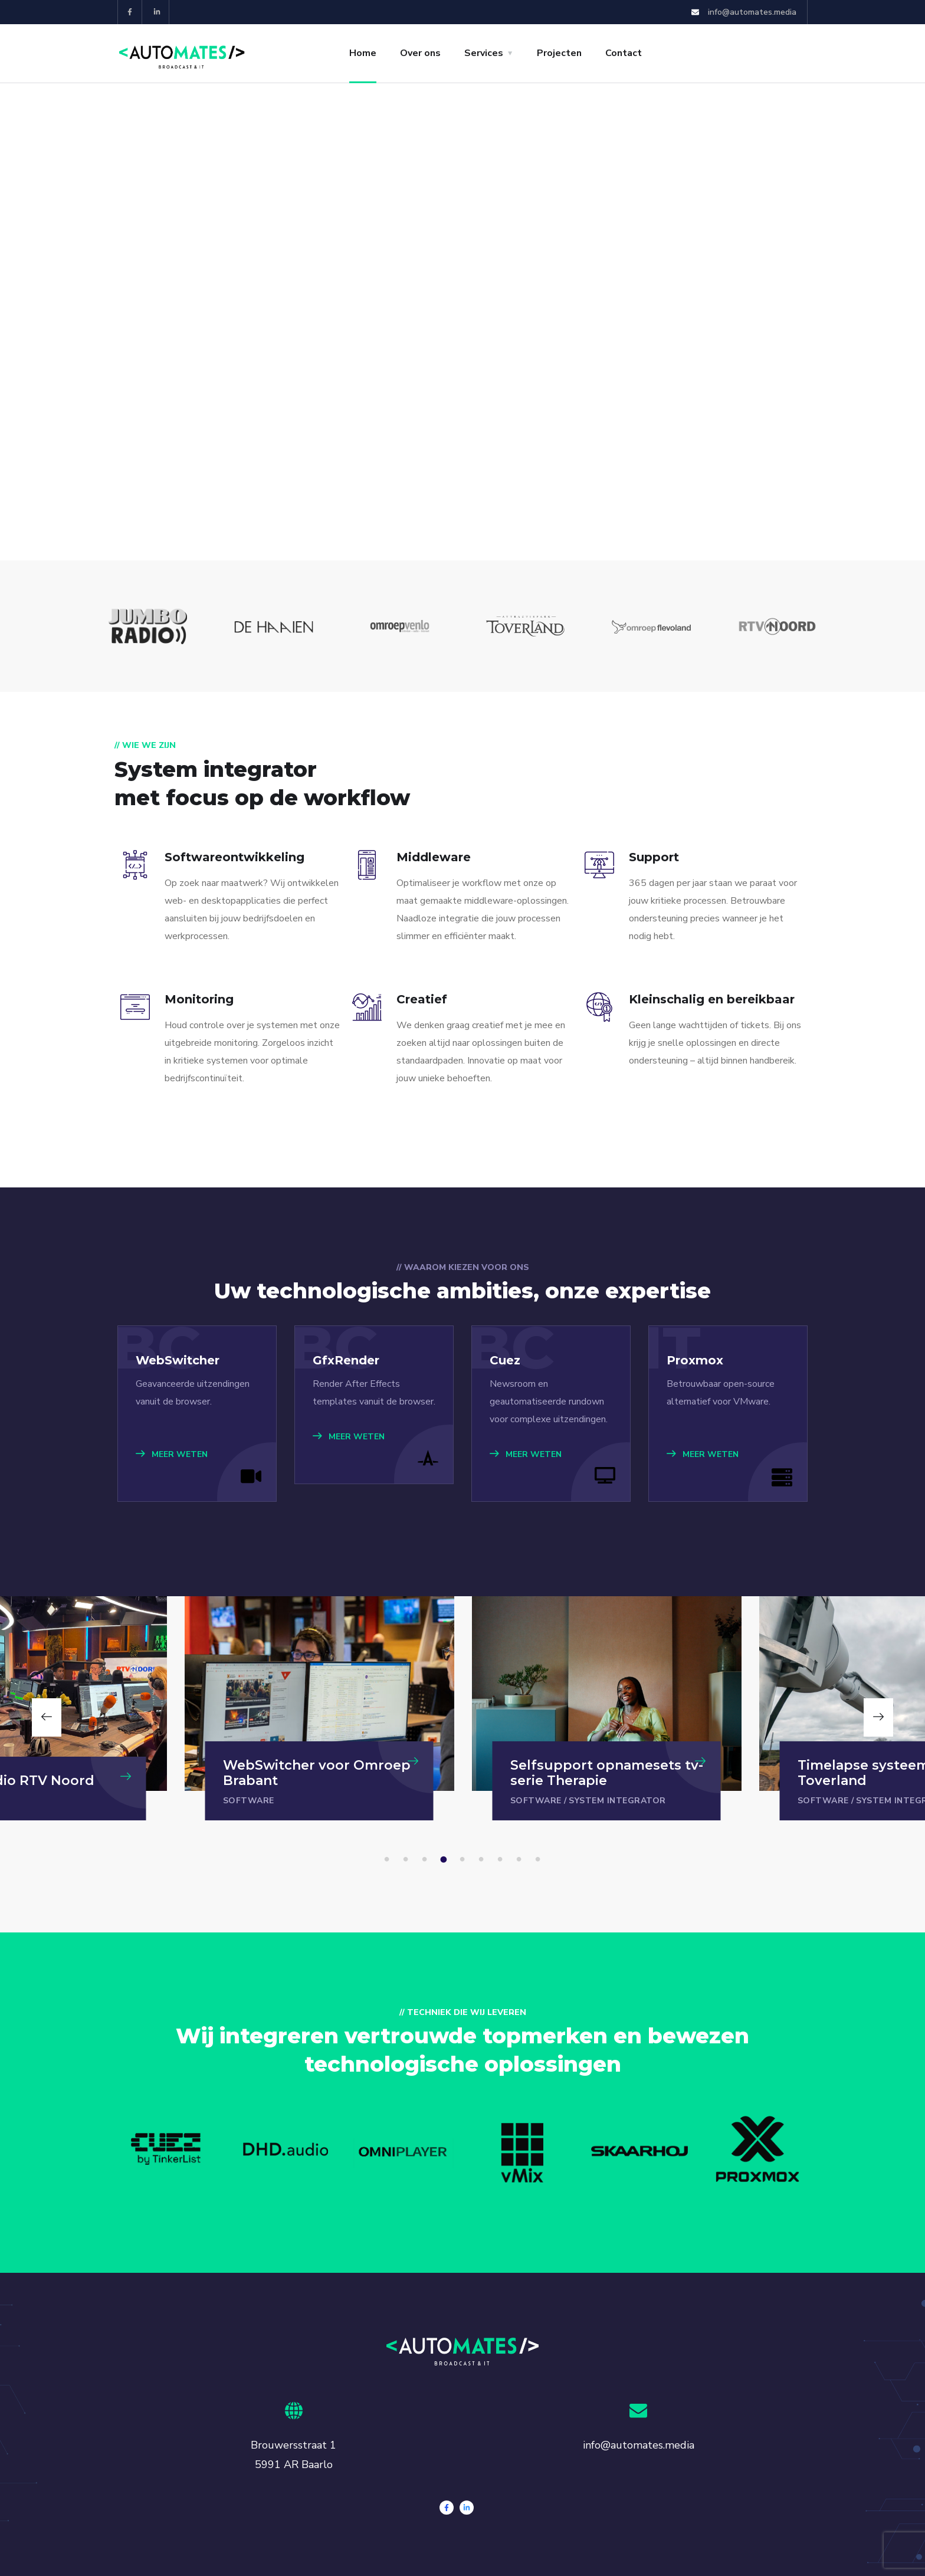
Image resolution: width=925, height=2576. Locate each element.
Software (248, 1800)
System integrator (617, 1800)
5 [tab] (464, 1859)
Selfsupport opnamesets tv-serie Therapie (606, 1773)
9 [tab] (540, 1859)
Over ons (420, 53)
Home (362, 53)
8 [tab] (521, 1859)
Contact (623, 53)
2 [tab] (407, 1859)
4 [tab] (445, 1859)
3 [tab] (426, 1859)
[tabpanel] (606, 1708)
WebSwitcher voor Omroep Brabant (317, 1773)
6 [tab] (483, 1859)
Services (483, 53)
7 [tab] (502, 1859)
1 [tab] (389, 1859)
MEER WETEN (172, 1454)
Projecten (559, 53)
